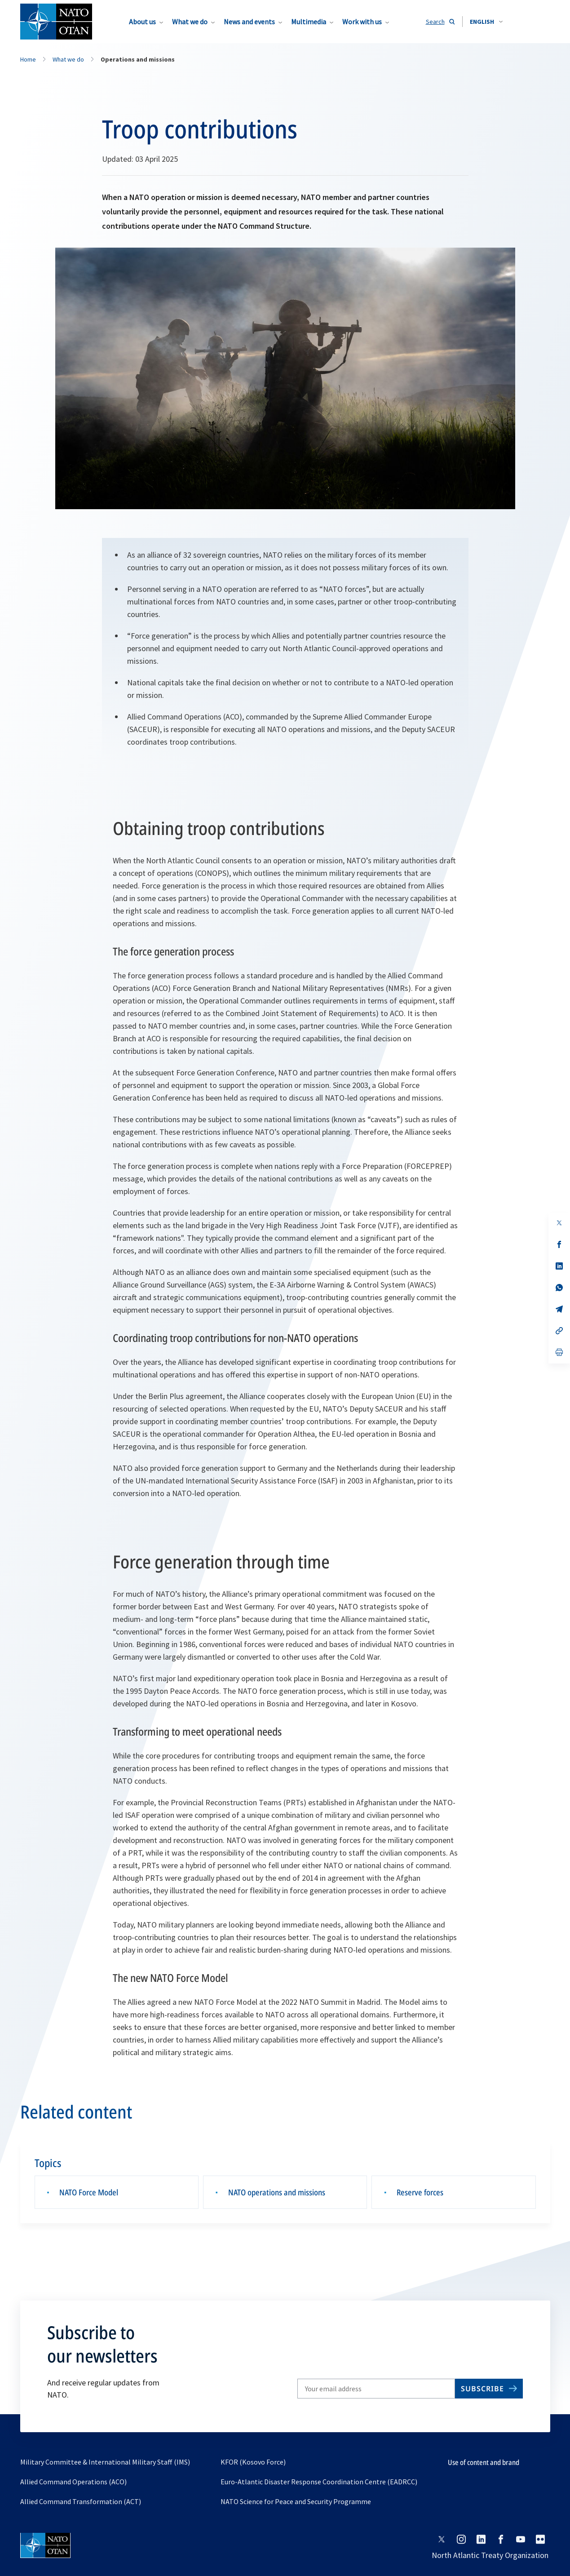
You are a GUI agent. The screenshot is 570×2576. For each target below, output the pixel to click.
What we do (190, 21)
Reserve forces (420, 2192)
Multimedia (308, 21)
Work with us (362, 21)
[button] (486, 21)
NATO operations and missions (276, 2192)
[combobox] (486, 21)
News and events (249, 21)
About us (142, 21)
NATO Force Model (88, 2192)
